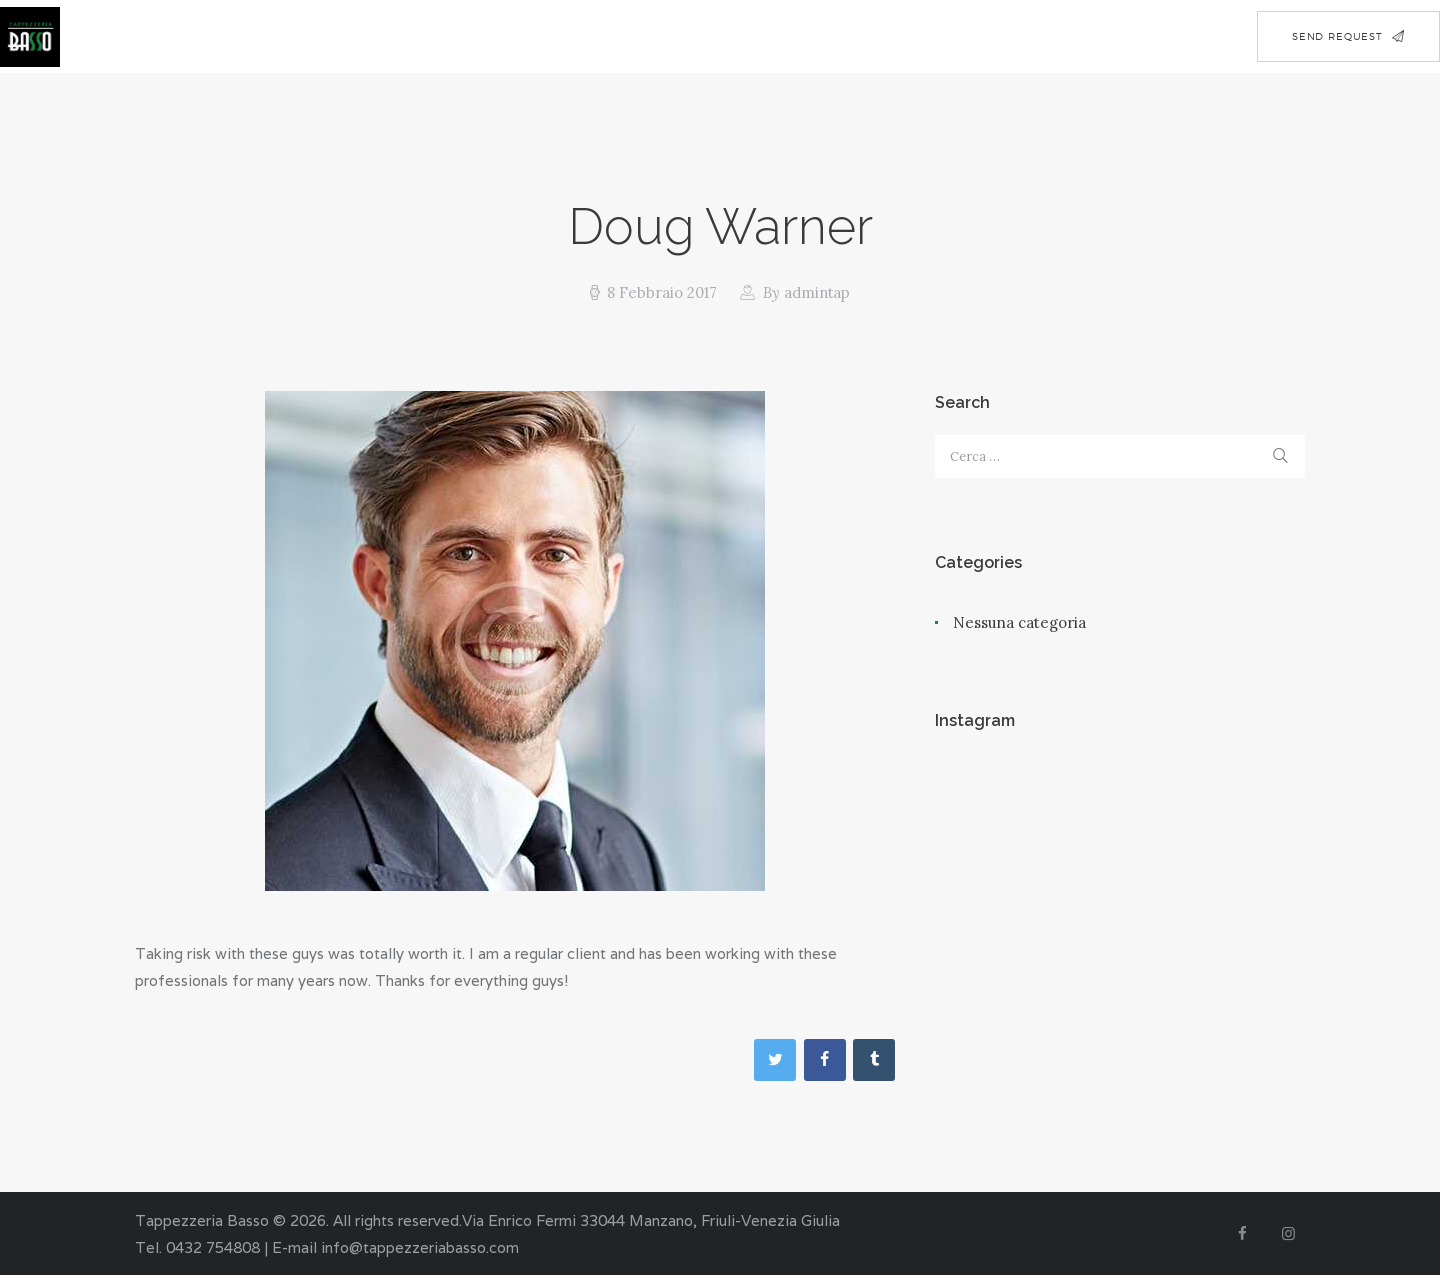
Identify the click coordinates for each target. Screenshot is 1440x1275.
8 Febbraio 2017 (661, 292)
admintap (804, 292)
